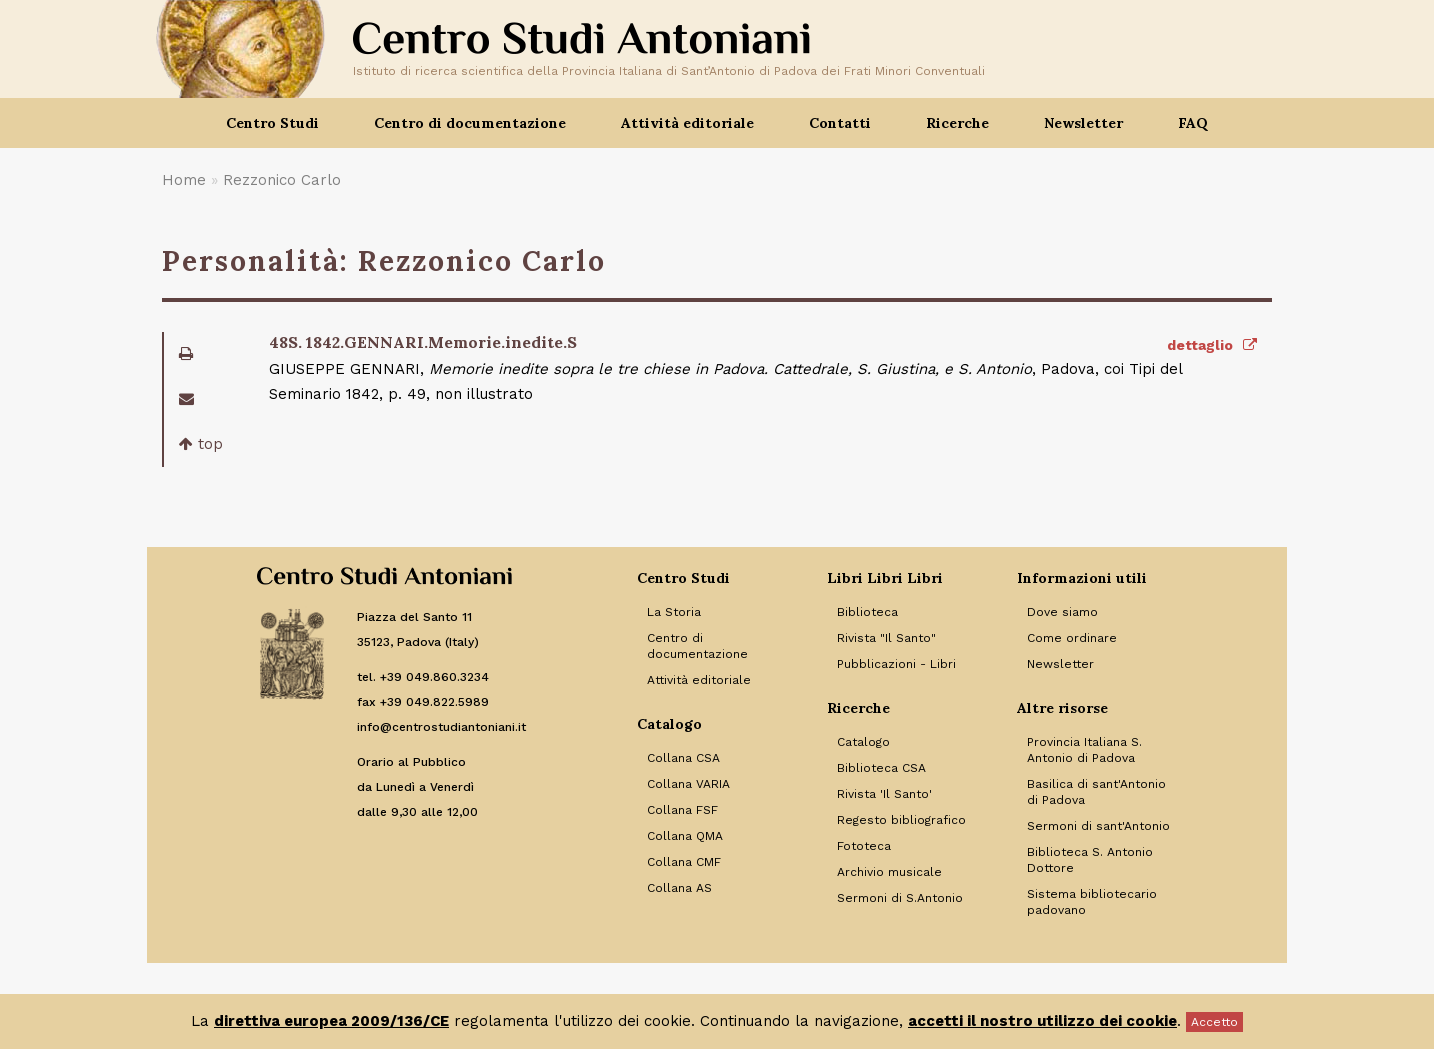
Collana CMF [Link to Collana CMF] (684, 862)
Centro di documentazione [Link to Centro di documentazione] (697, 646)
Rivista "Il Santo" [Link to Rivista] (886, 638)
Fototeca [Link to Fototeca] (864, 846)
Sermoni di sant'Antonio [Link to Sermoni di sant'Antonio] (1098, 826)
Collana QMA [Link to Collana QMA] (685, 836)
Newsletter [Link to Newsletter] (1060, 664)
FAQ (1193, 123)
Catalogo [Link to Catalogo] (863, 742)
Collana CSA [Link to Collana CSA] (683, 758)
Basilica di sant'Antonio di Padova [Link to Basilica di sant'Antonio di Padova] (1096, 792)
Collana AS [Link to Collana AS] (679, 888)
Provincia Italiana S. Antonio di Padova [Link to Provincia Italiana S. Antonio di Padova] (1084, 750)
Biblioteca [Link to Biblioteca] (867, 612)
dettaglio (1212, 345)
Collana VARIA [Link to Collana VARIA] (688, 784)
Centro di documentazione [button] (470, 123)
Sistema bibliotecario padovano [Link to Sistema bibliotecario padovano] (1092, 902)
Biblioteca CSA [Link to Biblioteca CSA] (881, 768)
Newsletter (1083, 123)
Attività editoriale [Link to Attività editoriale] (699, 680)
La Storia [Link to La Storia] (674, 612)
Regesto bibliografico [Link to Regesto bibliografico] (901, 820)
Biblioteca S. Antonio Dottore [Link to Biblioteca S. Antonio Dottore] (1090, 860)
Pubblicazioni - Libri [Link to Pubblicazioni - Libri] (896, 664)
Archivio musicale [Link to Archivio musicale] (889, 872)
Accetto (1214, 1022)
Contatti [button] (840, 123)
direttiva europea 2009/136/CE (331, 1021)
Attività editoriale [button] (687, 123)
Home (184, 180)
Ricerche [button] (957, 123)
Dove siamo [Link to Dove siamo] (1062, 612)
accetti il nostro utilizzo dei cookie (1042, 1021)
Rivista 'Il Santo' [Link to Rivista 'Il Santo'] (884, 794)
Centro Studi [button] (272, 123)
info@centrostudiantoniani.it (441, 727)
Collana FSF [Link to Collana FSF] (682, 810)
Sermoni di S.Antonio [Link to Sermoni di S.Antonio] (900, 898)
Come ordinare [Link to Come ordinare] (1072, 638)
